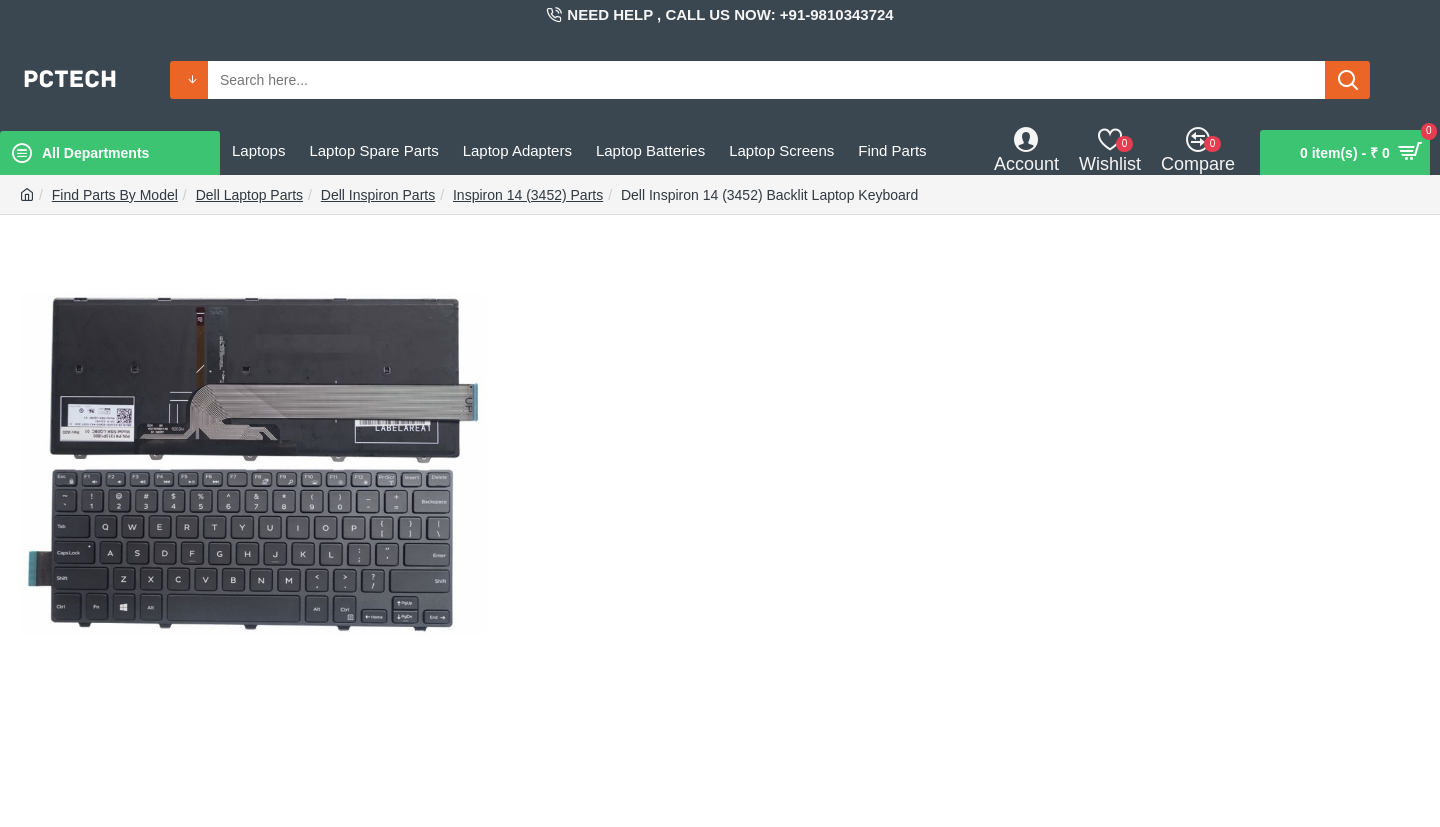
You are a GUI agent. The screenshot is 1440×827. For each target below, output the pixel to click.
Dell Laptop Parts (249, 195)
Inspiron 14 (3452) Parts (528, 195)
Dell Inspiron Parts (378, 195)
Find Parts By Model (115, 195)
